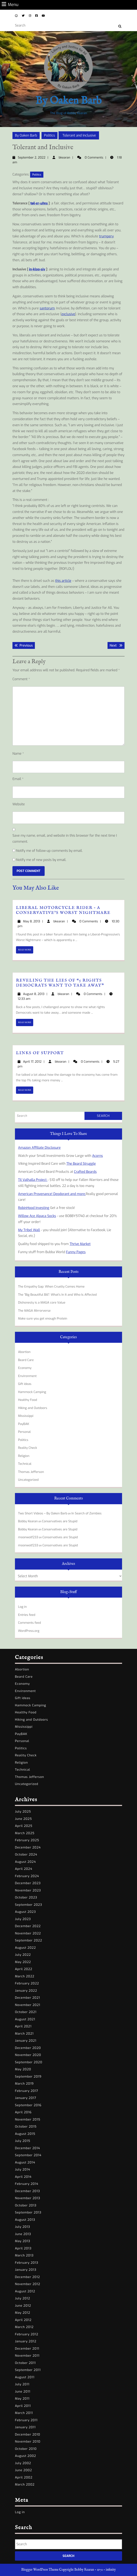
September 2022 (28, 1940)
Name (18, 753)
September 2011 (28, 2370)
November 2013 (27, 2198)
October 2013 (26, 2205)
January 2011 (25, 2427)
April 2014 (23, 2177)
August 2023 (25, 1912)
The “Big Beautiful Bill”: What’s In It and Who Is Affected (57, 1295)
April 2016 (23, 2112)
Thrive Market (80, 1244)
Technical (24, 1464)
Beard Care (26, 1360)
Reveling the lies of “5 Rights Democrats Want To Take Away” (60, 983)
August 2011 (24, 2377)
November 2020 (28, 2055)
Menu (10, 4)
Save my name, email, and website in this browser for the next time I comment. (64, 838)
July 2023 (23, 1919)
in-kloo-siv (37, 269)
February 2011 (26, 2420)
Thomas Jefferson (31, 1472)
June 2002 (23, 2470)
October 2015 (26, 2126)
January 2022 (26, 1991)
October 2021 (26, 2012)
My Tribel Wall (29, 1230)
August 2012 (25, 2291)
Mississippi (25, 1416)
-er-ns (39, 203)
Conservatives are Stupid (59, 1521)
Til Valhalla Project (33, 1180)
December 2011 (27, 2348)
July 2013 (22, 2227)
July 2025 (23, 1811)
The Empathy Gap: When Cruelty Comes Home (51, 1286)
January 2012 (25, 2341)
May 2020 (23, 2069)
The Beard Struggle (81, 1163)
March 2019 (24, 2084)
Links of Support (40, 1053)
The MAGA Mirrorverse (34, 1311)
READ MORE (25, 950)
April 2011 (23, 2406)
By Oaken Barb (68, 100)
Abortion (24, 1352)
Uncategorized (28, 1480)
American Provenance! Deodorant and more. (52, 1194)
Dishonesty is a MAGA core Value (41, 1302)
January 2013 (25, 2270)
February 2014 (26, 2184)
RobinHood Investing (33, 1208)
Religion (23, 1456)
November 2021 (27, 2005)
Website (18, 804)
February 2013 (26, 2263)
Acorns (97, 1156)
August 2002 (25, 2456)
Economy (25, 1368)
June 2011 (22, 2391)
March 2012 (24, 2327)
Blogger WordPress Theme (39, 2570)
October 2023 (26, 1897)
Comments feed (29, 1623)
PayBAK (23, 1424)
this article (63, 581)
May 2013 (22, 2241)
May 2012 (22, 2313)
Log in (22, 1607)
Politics (49, 135)
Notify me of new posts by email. (41, 860)
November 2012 (27, 2284)
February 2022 (27, 1983)
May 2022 (23, 1962)
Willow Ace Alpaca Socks (37, 1216)
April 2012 (23, 2320)
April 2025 (23, 1826)
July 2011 (22, 2384)
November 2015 (27, 2119)
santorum (47, 308)
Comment (21, 679)
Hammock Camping (32, 1392)
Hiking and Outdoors (32, 1408)
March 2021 (24, 2033)
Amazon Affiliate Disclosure (39, 1147)
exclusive (68, 314)
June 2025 (23, 1819)
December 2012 (27, 2277)
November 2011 (27, 2356)
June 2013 (23, 2234)
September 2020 (28, 2062)
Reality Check (27, 1448)
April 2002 (23, 2477)
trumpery (106, 236)
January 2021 (25, 2041)
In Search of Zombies (86, 1513)
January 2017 (25, 2098)
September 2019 (28, 2076)
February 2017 (26, 2091)
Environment (27, 1376)
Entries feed (26, 1615)
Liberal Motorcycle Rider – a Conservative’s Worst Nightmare (63, 910)
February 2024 (27, 1876)
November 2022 (28, 1933)
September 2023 (28, 1905)
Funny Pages (76, 1252)
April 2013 (23, 2248)
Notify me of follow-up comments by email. (49, 850)
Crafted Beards (85, 1172)
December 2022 (28, 1926)
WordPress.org (28, 1631)
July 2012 (22, 2298)
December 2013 (27, 2191)
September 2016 (28, 2105)
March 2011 (24, 2413)
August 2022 (25, 1948)
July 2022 (23, 1955)
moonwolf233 (28, 1537)
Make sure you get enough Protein (42, 1318)
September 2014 (28, 2155)
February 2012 (26, 2334)
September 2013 (28, 2212)
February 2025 (27, 1840)
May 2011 (22, 2399)
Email (17, 779)
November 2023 (28, 1890)
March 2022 (24, 1976)
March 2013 (24, 2255)
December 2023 (28, 1883)
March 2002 (24, 2484)
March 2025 (24, 1833)
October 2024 (26, 1854)
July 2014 (22, 2169)
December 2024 (28, 1847)
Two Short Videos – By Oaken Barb (42, 1513)
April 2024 (23, 1869)
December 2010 (27, 2434)
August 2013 (25, 2220)
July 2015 (22, 2141)
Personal (24, 1432)
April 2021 (23, 2026)
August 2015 (25, 2134)
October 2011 (25, 2363)
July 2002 (23, 2463)
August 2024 (25, 1862)
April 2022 (23, 1969)
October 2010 (26, 2449)
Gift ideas (24, 1384)
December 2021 (27, 1998)
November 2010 (27, 2441)
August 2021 (25, 2019)
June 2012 (23, 2306)
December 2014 (27, 2148)
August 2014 (25, 2162)
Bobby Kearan (28, 1521)
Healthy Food (27, 1400)
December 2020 (28, 2048)
